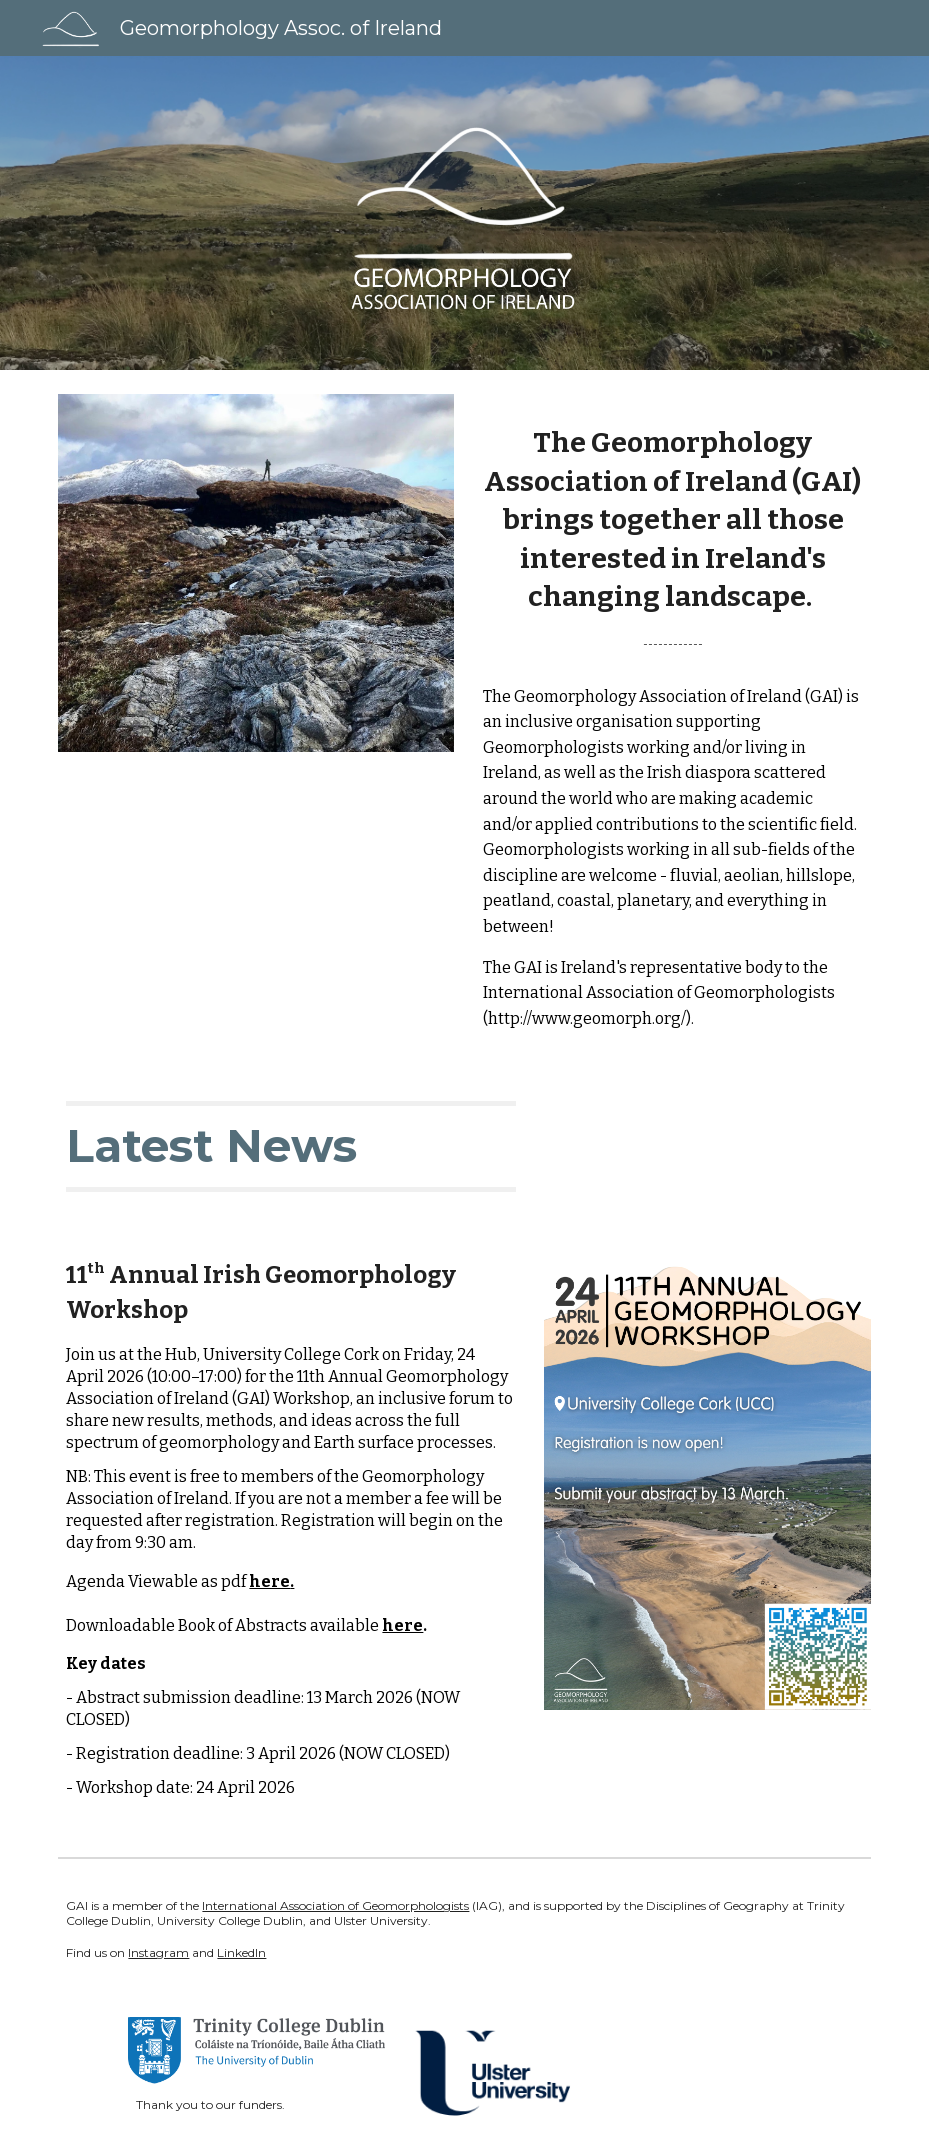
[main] (673, 532)
